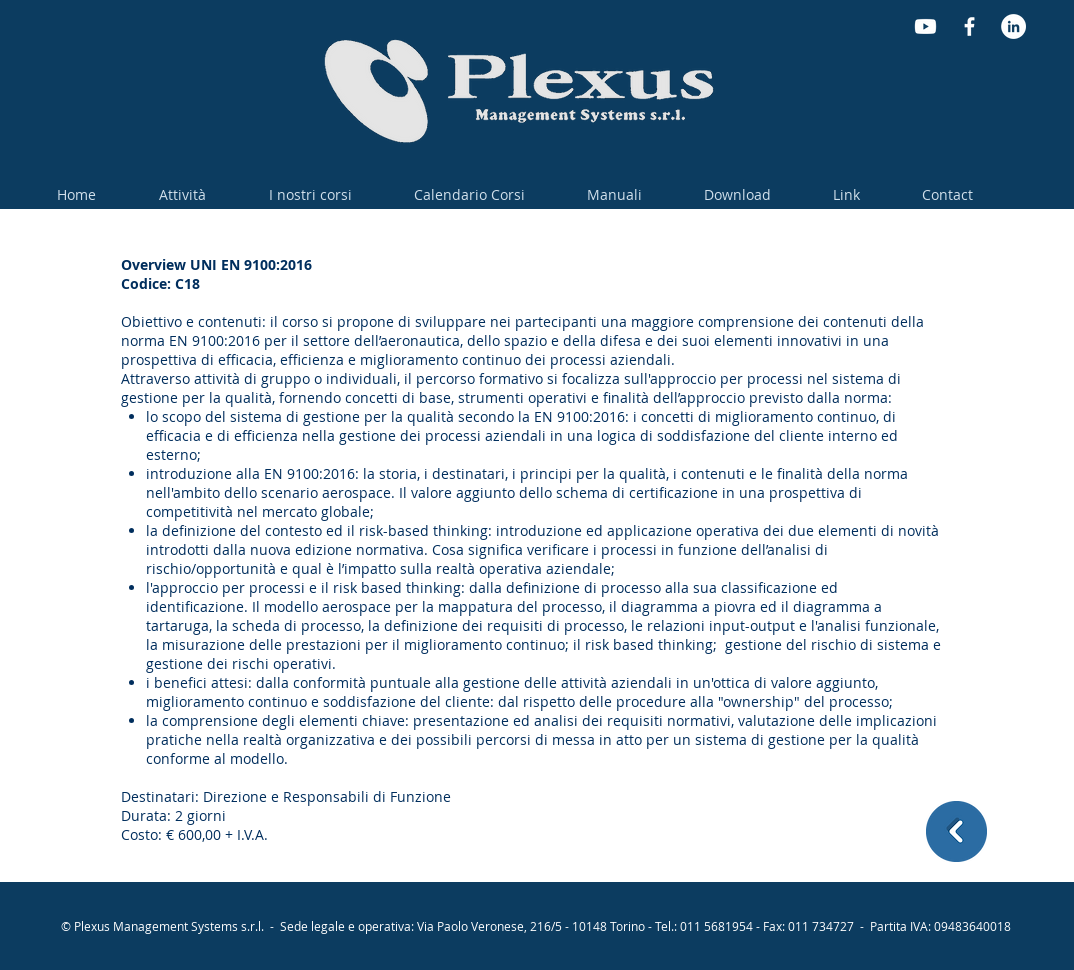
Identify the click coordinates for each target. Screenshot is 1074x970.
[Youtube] (925, 26)
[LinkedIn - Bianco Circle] (1013, 26)
